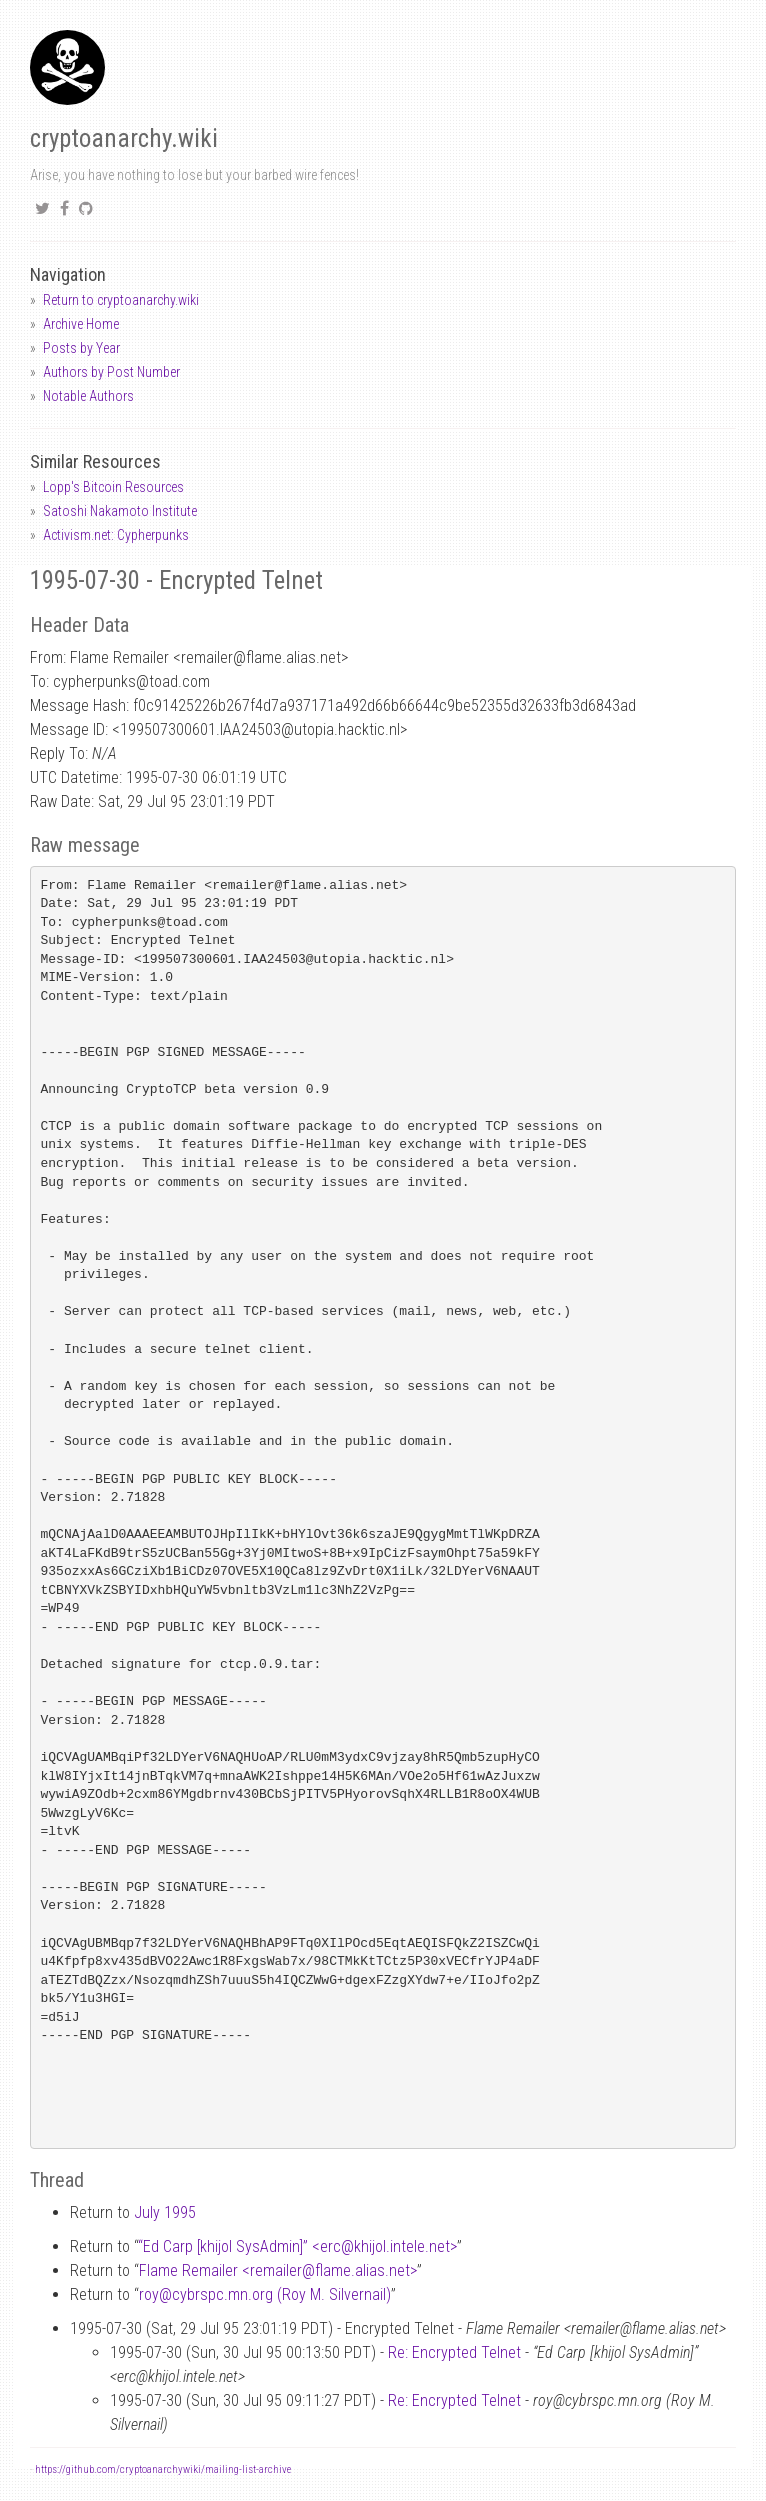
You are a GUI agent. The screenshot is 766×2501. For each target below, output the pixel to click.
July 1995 (165, 2212)
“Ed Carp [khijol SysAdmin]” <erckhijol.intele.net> (297, 2246)
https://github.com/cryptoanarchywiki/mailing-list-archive (163, 2469)
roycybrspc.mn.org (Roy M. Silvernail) (265, 2294)
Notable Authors (88, 396)
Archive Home (81, 324)
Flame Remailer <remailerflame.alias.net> (278, 2270)
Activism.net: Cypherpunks (116, 535)
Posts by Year (81, 348)
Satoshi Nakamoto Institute (120, 511)
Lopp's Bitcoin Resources (113, 487)
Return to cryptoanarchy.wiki (121, 300)
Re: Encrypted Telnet (454, 2352)
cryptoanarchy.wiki (124, 138)
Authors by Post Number (111, 372)
